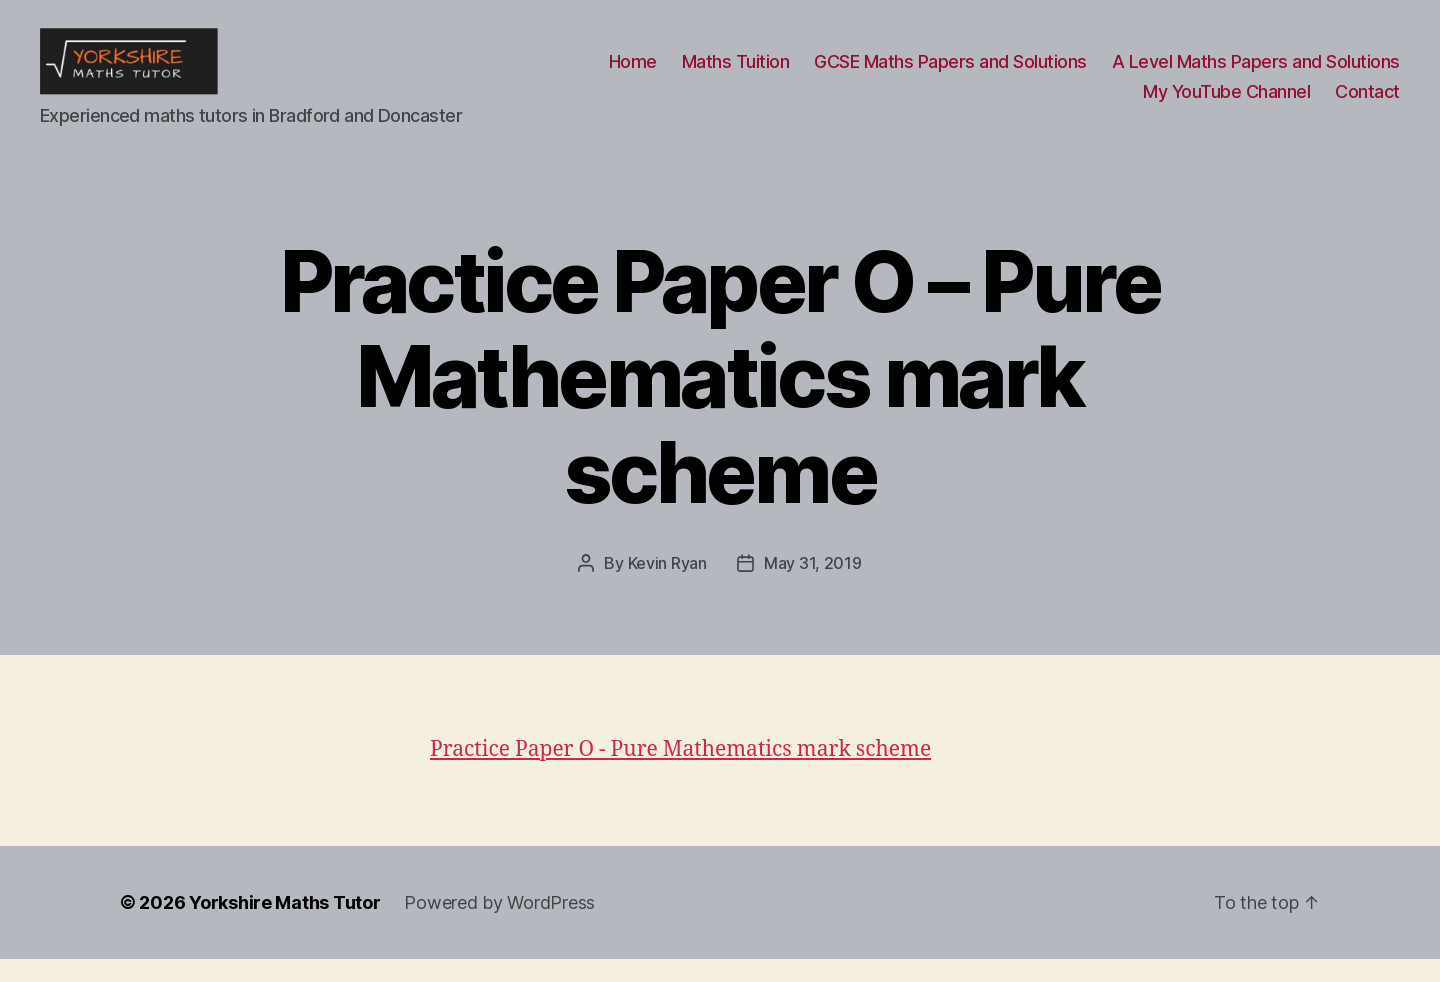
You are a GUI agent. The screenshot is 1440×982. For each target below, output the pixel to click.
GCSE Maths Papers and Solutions (950, 73)
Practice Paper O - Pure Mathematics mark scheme (680, 772)
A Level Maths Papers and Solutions (1256, 73)
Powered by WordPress (499, 925)
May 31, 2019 (813, 586)
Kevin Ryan (667, 586)
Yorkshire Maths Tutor (284, 925)
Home (633, 73)
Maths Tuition (736, 73)
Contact (1367, 103)
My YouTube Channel (1226, 103)
